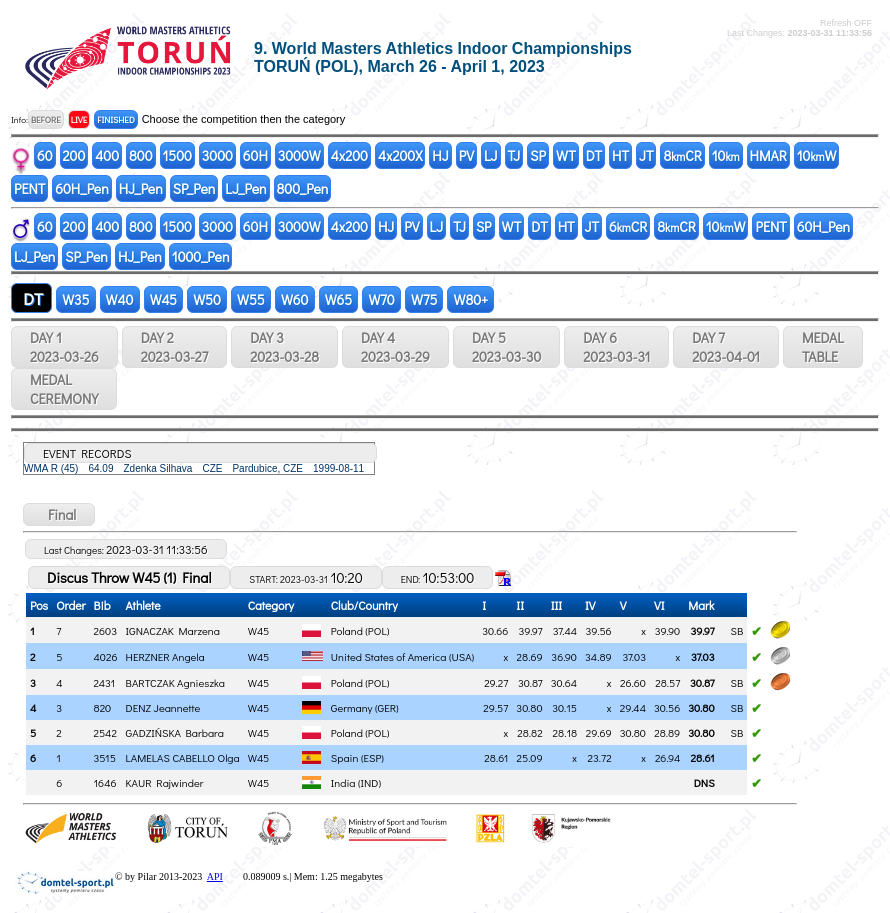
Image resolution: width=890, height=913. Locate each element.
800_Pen (303, 188)
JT (646, 155)
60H (255, 155)
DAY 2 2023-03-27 (174, 347)
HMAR (768, 155)
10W (817, 155)
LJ (491, 155)
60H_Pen (81, 188)
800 (140, 155)
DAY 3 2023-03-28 (284, 347)
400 (107, 155)
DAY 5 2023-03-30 (506, 347)
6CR (628, 226)
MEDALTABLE (823, 347)
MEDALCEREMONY (64, 389)
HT (620, 155)
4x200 (349, 155)
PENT (29, 188)
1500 (177, 155)
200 (74, 155)
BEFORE (46, 119)
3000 (217, 155)
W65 (339, 299)
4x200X (400, 155)
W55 (251, 299)
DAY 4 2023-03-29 (395, 347)
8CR (682, 155)
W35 (75, 299)
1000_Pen (201, 256)
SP (538, 155)
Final (59, 514)
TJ (514, 155)
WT (566, 155)
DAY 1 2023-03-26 (64, 347)
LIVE (79, 119)
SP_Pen (194, 188)
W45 (164, 299)
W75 (424, 299)
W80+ (470, 299)
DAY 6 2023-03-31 (616, 347)
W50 (207, 299)
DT (594, 155)
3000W (299, 155)
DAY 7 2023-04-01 (726, 347)
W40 (120, 299)
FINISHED (115, 119)
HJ (440, 155)
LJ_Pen (245, 188)
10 (726, 155)
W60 (295, 299)
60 (45, 155)
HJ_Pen (141, 188)
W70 (381, 299)
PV (466, 155)
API (215, 876)
